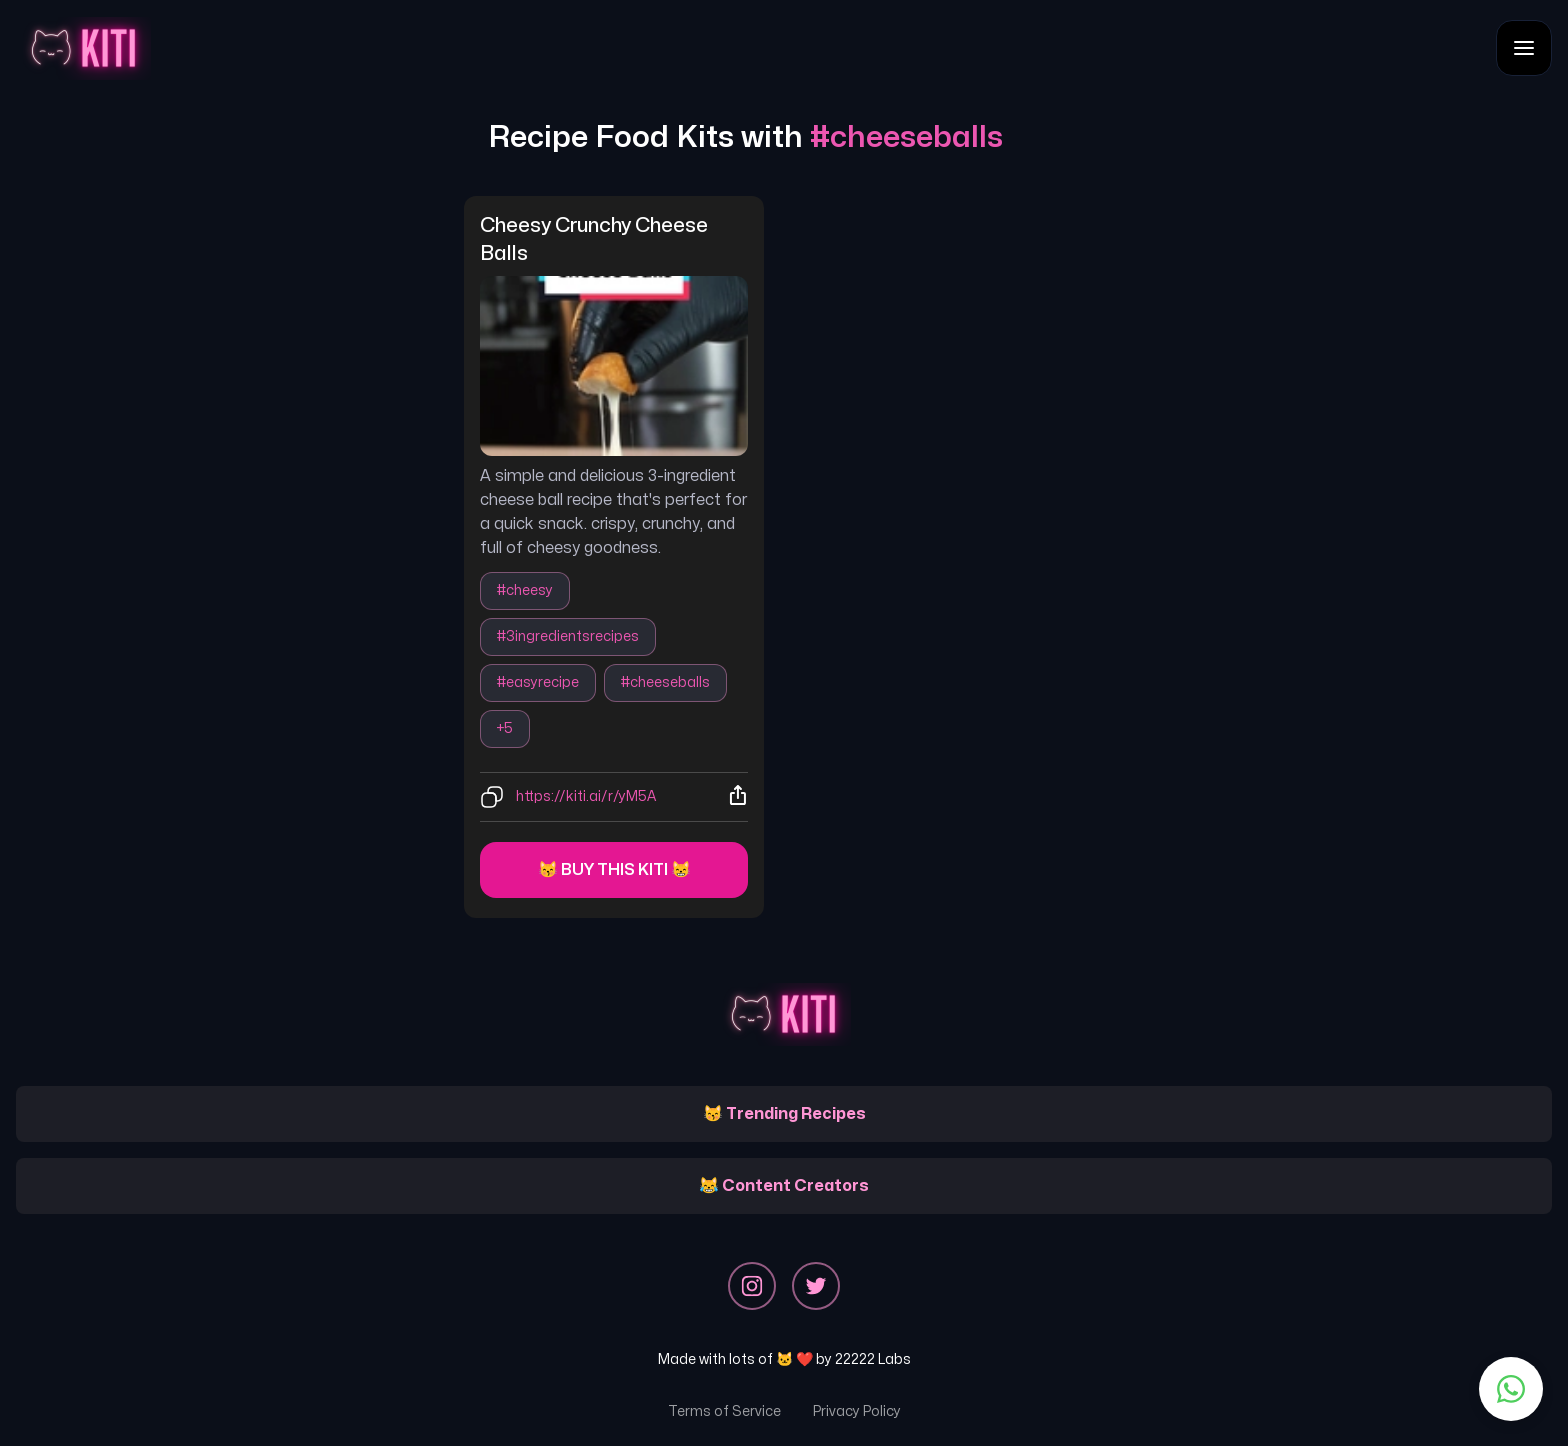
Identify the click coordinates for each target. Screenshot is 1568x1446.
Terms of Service (724, 1411)
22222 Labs (873, 1359)
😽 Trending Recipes (784, 1114)
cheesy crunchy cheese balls (596, 239)
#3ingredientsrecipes (568, 636)
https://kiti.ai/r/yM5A (586, 796)
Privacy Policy (857, 1411)
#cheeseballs (665, 682)
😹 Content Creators (784, 1186)
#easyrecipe (538, 682)
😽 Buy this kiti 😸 (614, 870)
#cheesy (525, 590)
